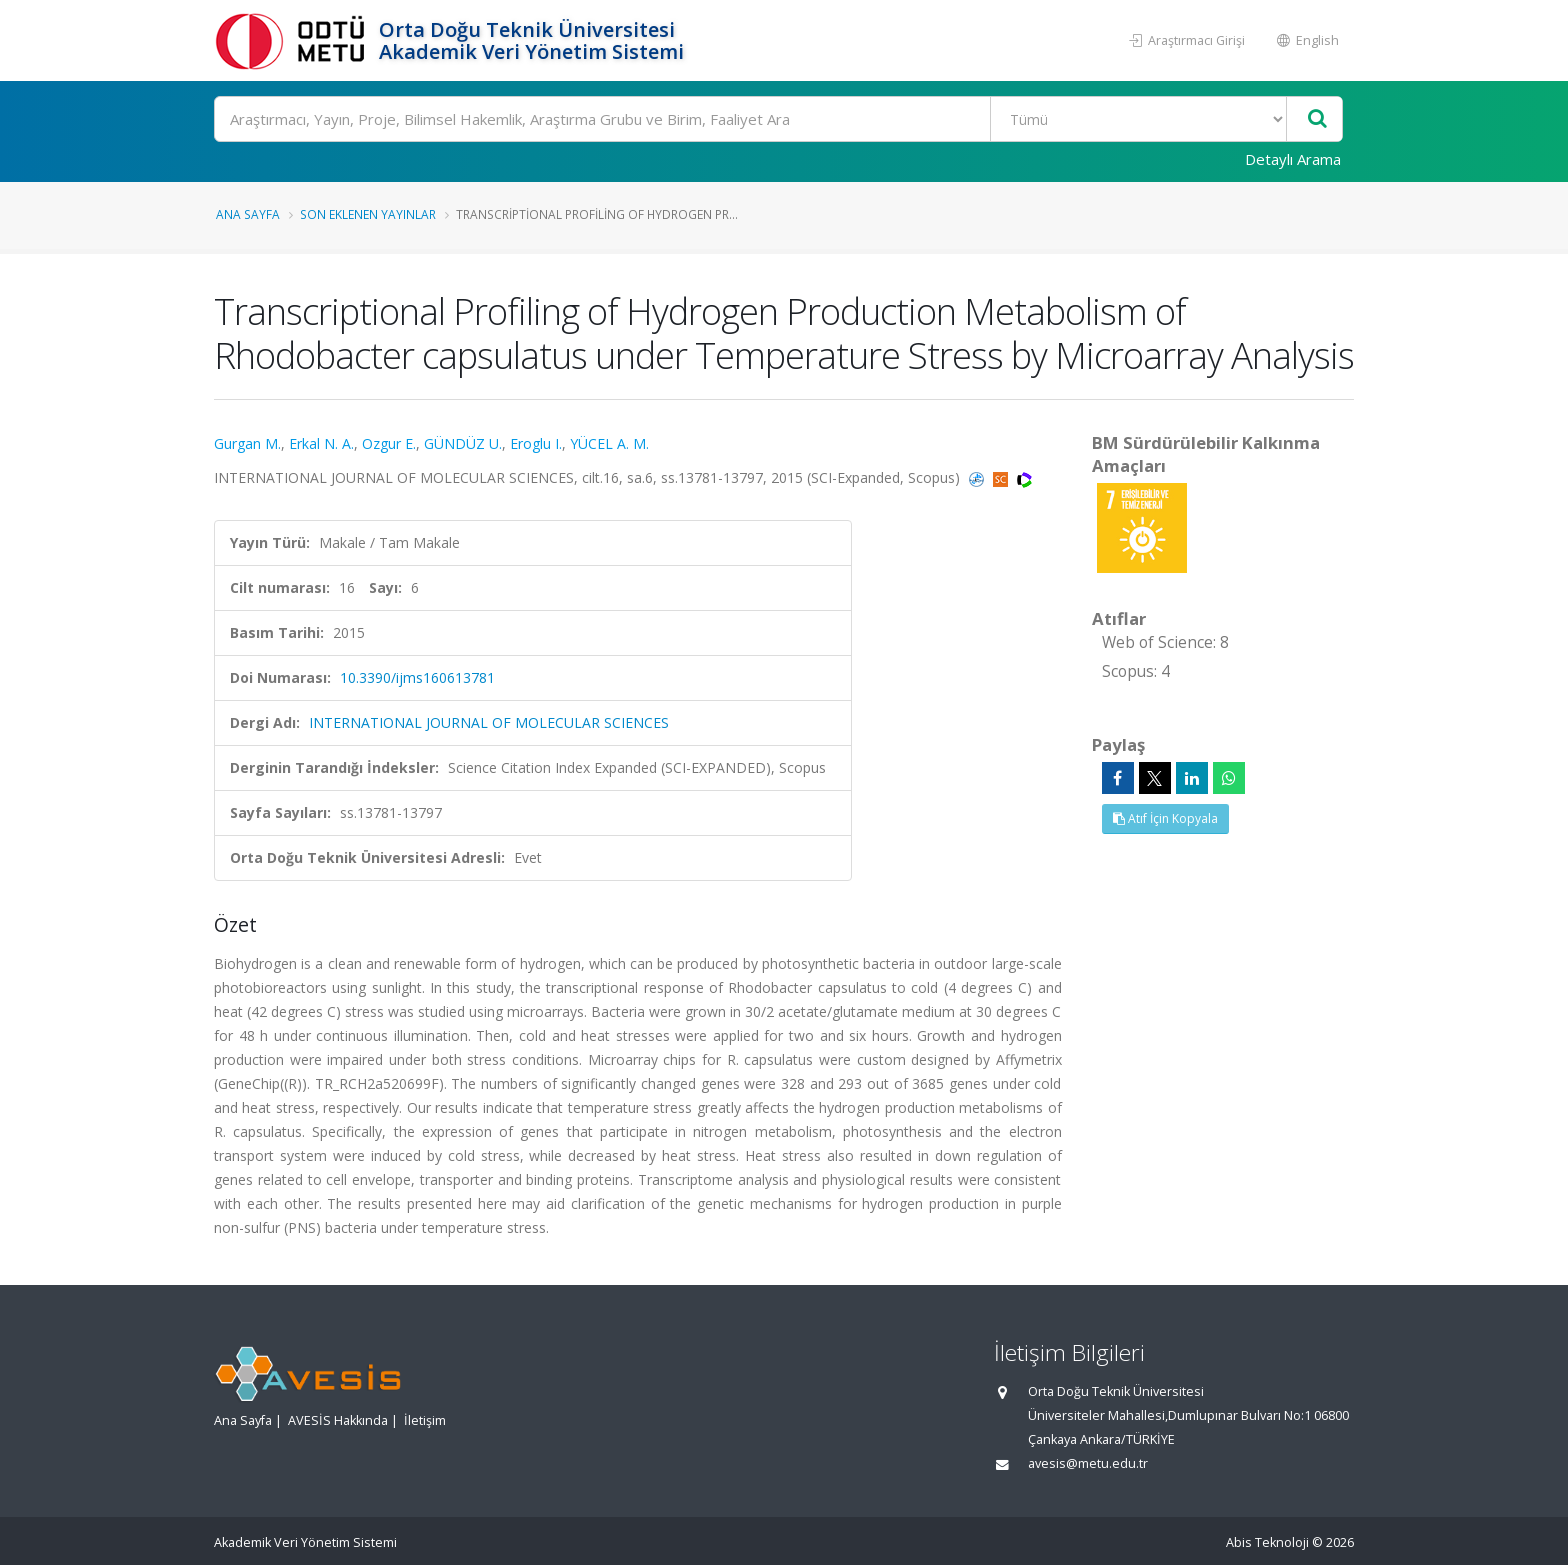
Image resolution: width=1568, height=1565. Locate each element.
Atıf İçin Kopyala (1165, 818)
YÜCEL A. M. (609, 443)
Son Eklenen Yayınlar (368, 214)
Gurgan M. (247, 443)
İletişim (425, 1420)
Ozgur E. (389, 443)
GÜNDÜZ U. (463, 443)
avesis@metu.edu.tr (1088, 1463)
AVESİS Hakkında (338, 1420)
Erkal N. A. (321, 443)
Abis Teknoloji (1267, 1542)
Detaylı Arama (1293, 159)
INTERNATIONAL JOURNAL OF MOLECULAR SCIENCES (489, 722)
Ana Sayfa (248, 214)
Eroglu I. (536, 443)
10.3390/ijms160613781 (417, 677)
